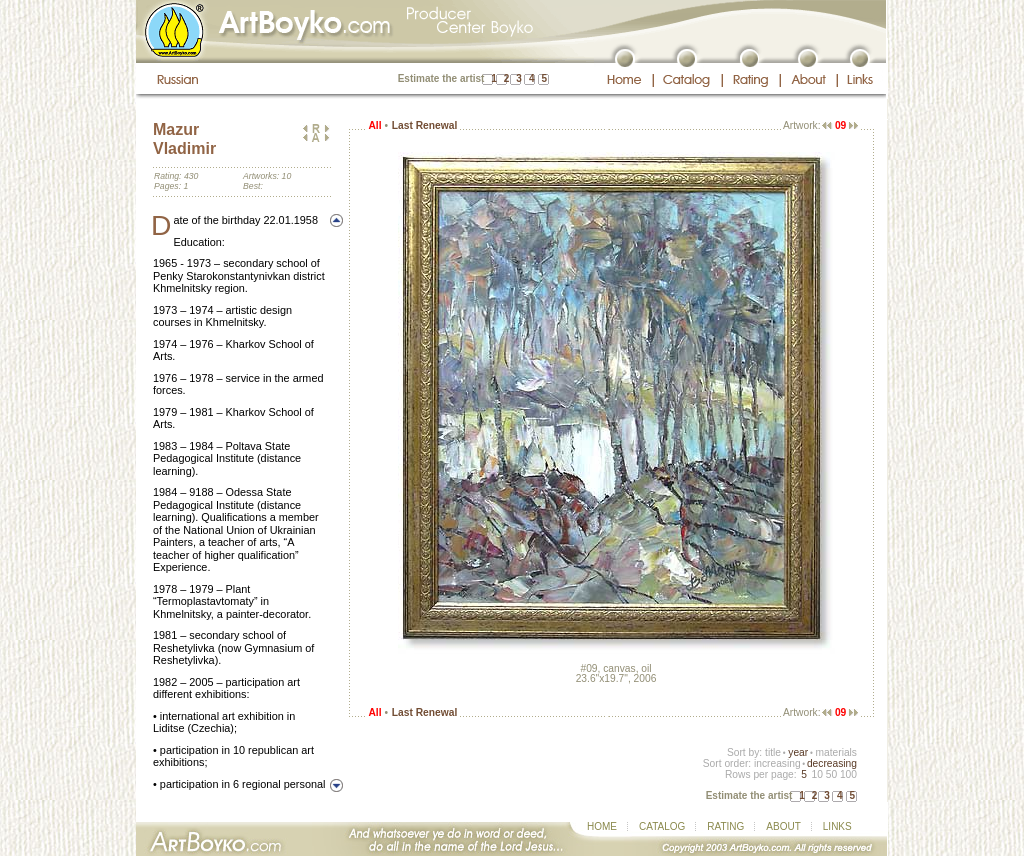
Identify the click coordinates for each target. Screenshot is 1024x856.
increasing (777, 763)
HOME (602, 826)
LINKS (837, 826)
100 (848, 774)
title (773, 752)
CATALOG (662, 826)
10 (816, 774)
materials (836, 752)
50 (831, 774)
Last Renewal (424, 125)
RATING (725, 826)
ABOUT (783, 826)
